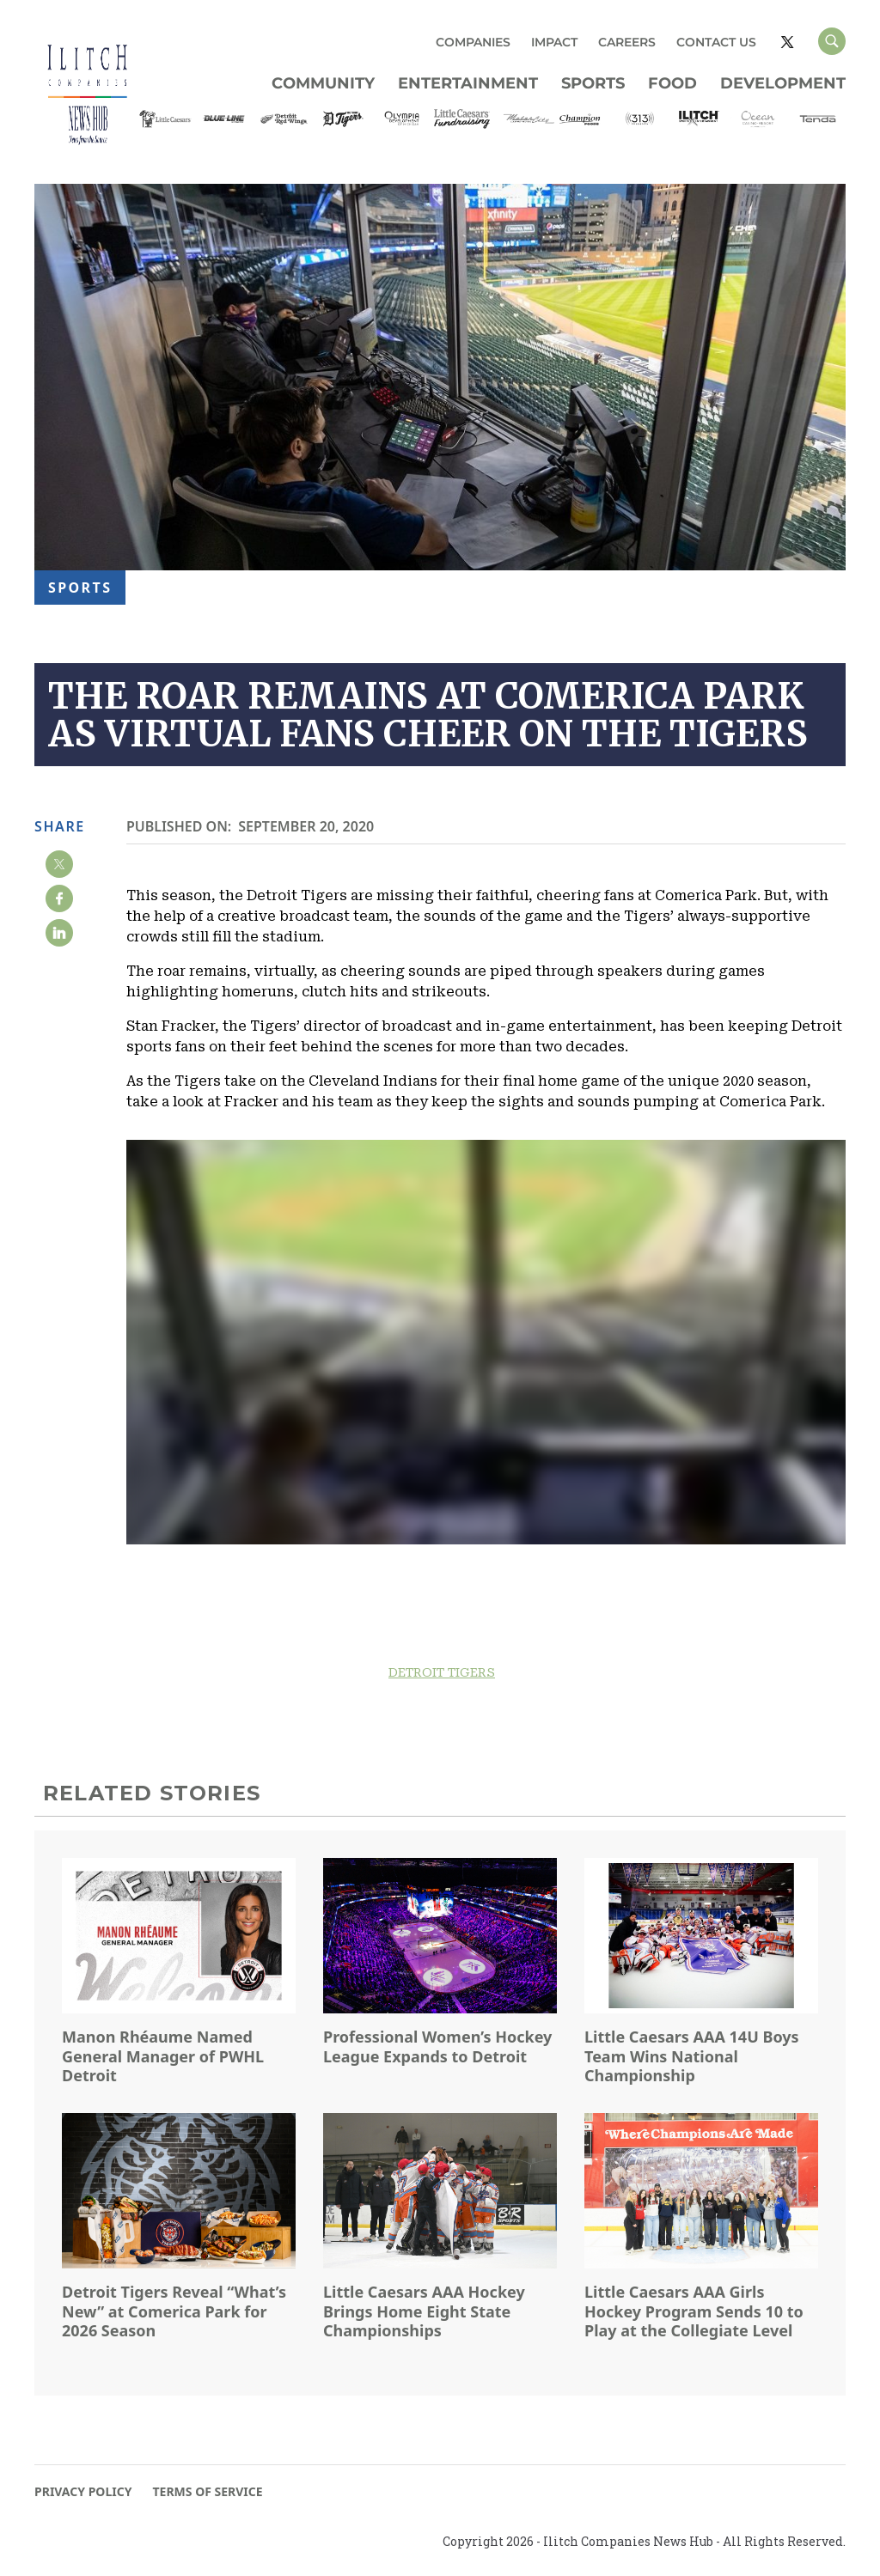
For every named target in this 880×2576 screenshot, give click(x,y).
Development (783, 83)
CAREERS (627, 42)
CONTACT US (716, 42)
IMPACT (554, 42)
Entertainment (468, 83)
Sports (593, 83)
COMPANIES (473, 42)
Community (323, 83)
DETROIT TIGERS (441, 1672)
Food (672, 83)
